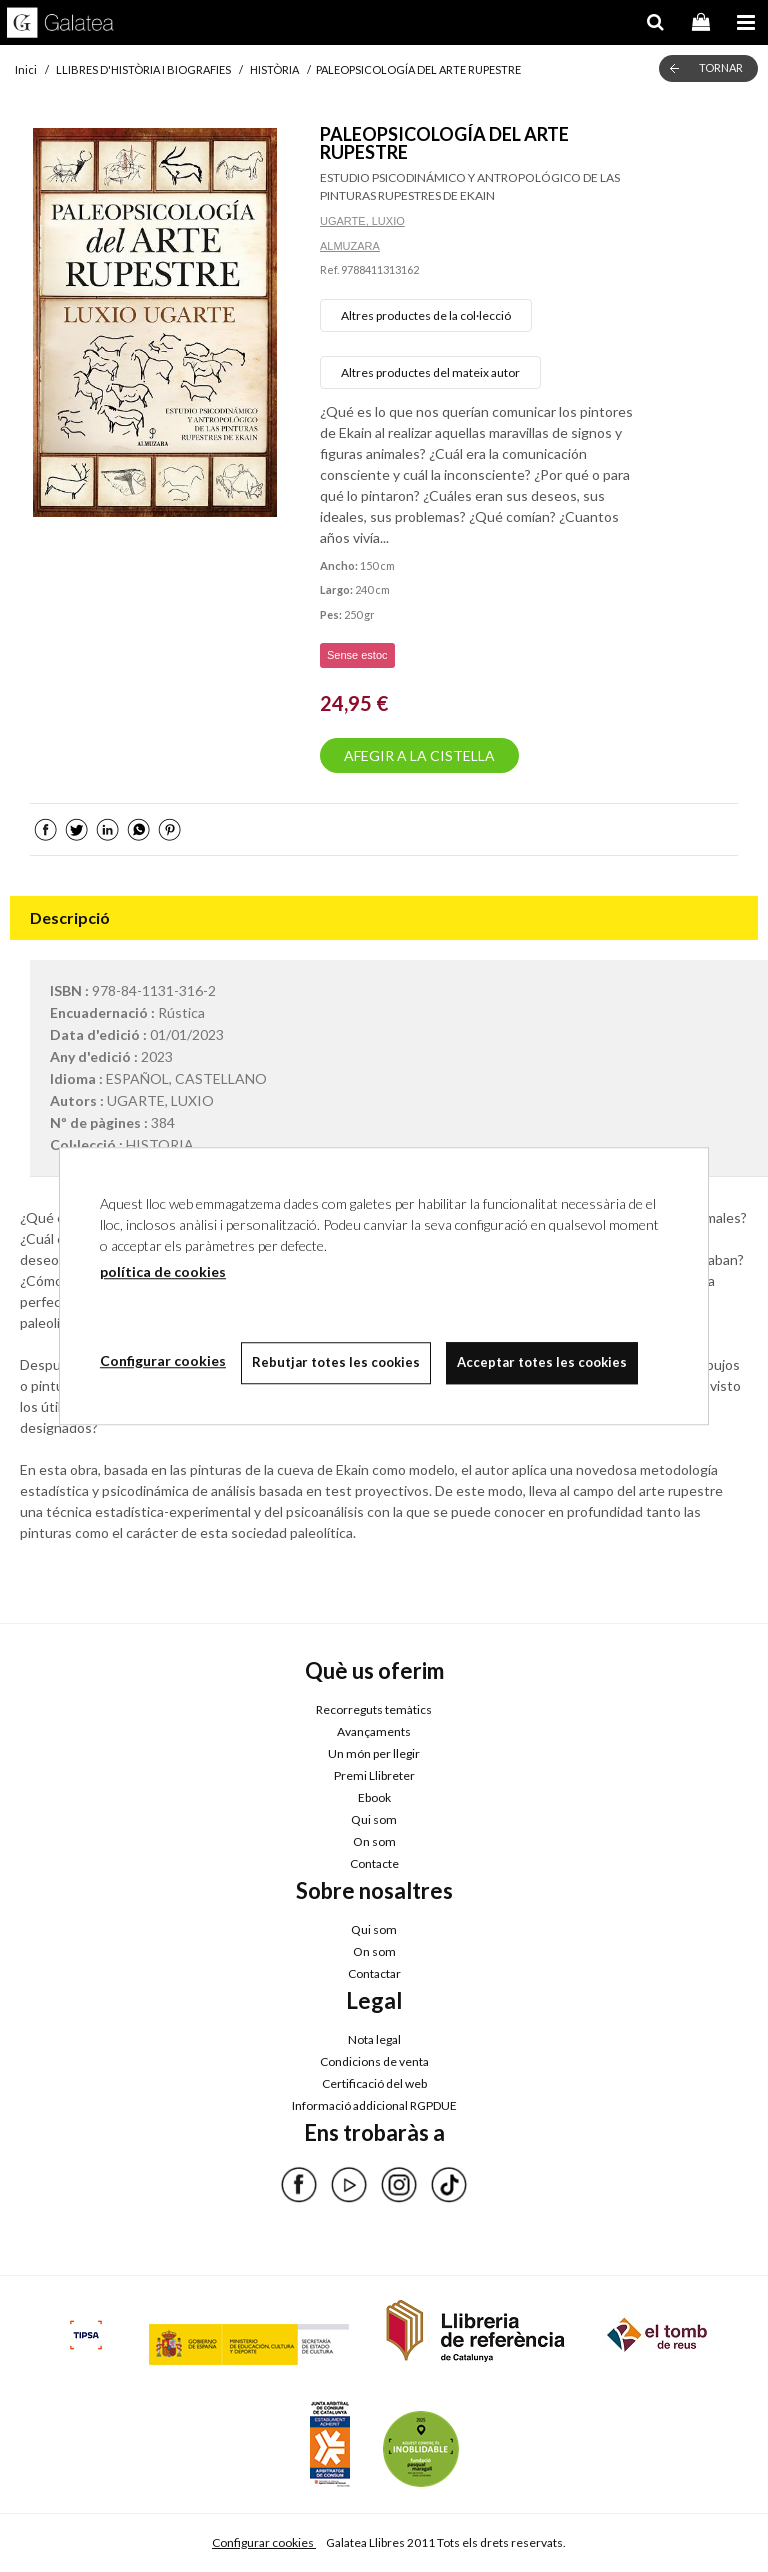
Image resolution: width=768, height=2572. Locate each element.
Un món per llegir (374, 1753)
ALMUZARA (350, 246)
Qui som (374, 1819)
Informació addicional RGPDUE (374, 2105)
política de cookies (163, 1271)
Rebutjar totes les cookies (336, 1362)
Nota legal (374, 2039)
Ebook (374, 1797)
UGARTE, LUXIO (362, 221)
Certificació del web (374, 2083)
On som (374, 1841)
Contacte (374, 1863)
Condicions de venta (374, 2061)
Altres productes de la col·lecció (426, 315)
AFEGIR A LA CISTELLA (419, 755)
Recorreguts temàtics (374, 1709)
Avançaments (374, 1731)
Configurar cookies (264, 2542)
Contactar (374, 1973)
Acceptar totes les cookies (542, 1362)
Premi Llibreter (374, 1775)
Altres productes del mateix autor (430, 372)
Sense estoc (357, 655)
